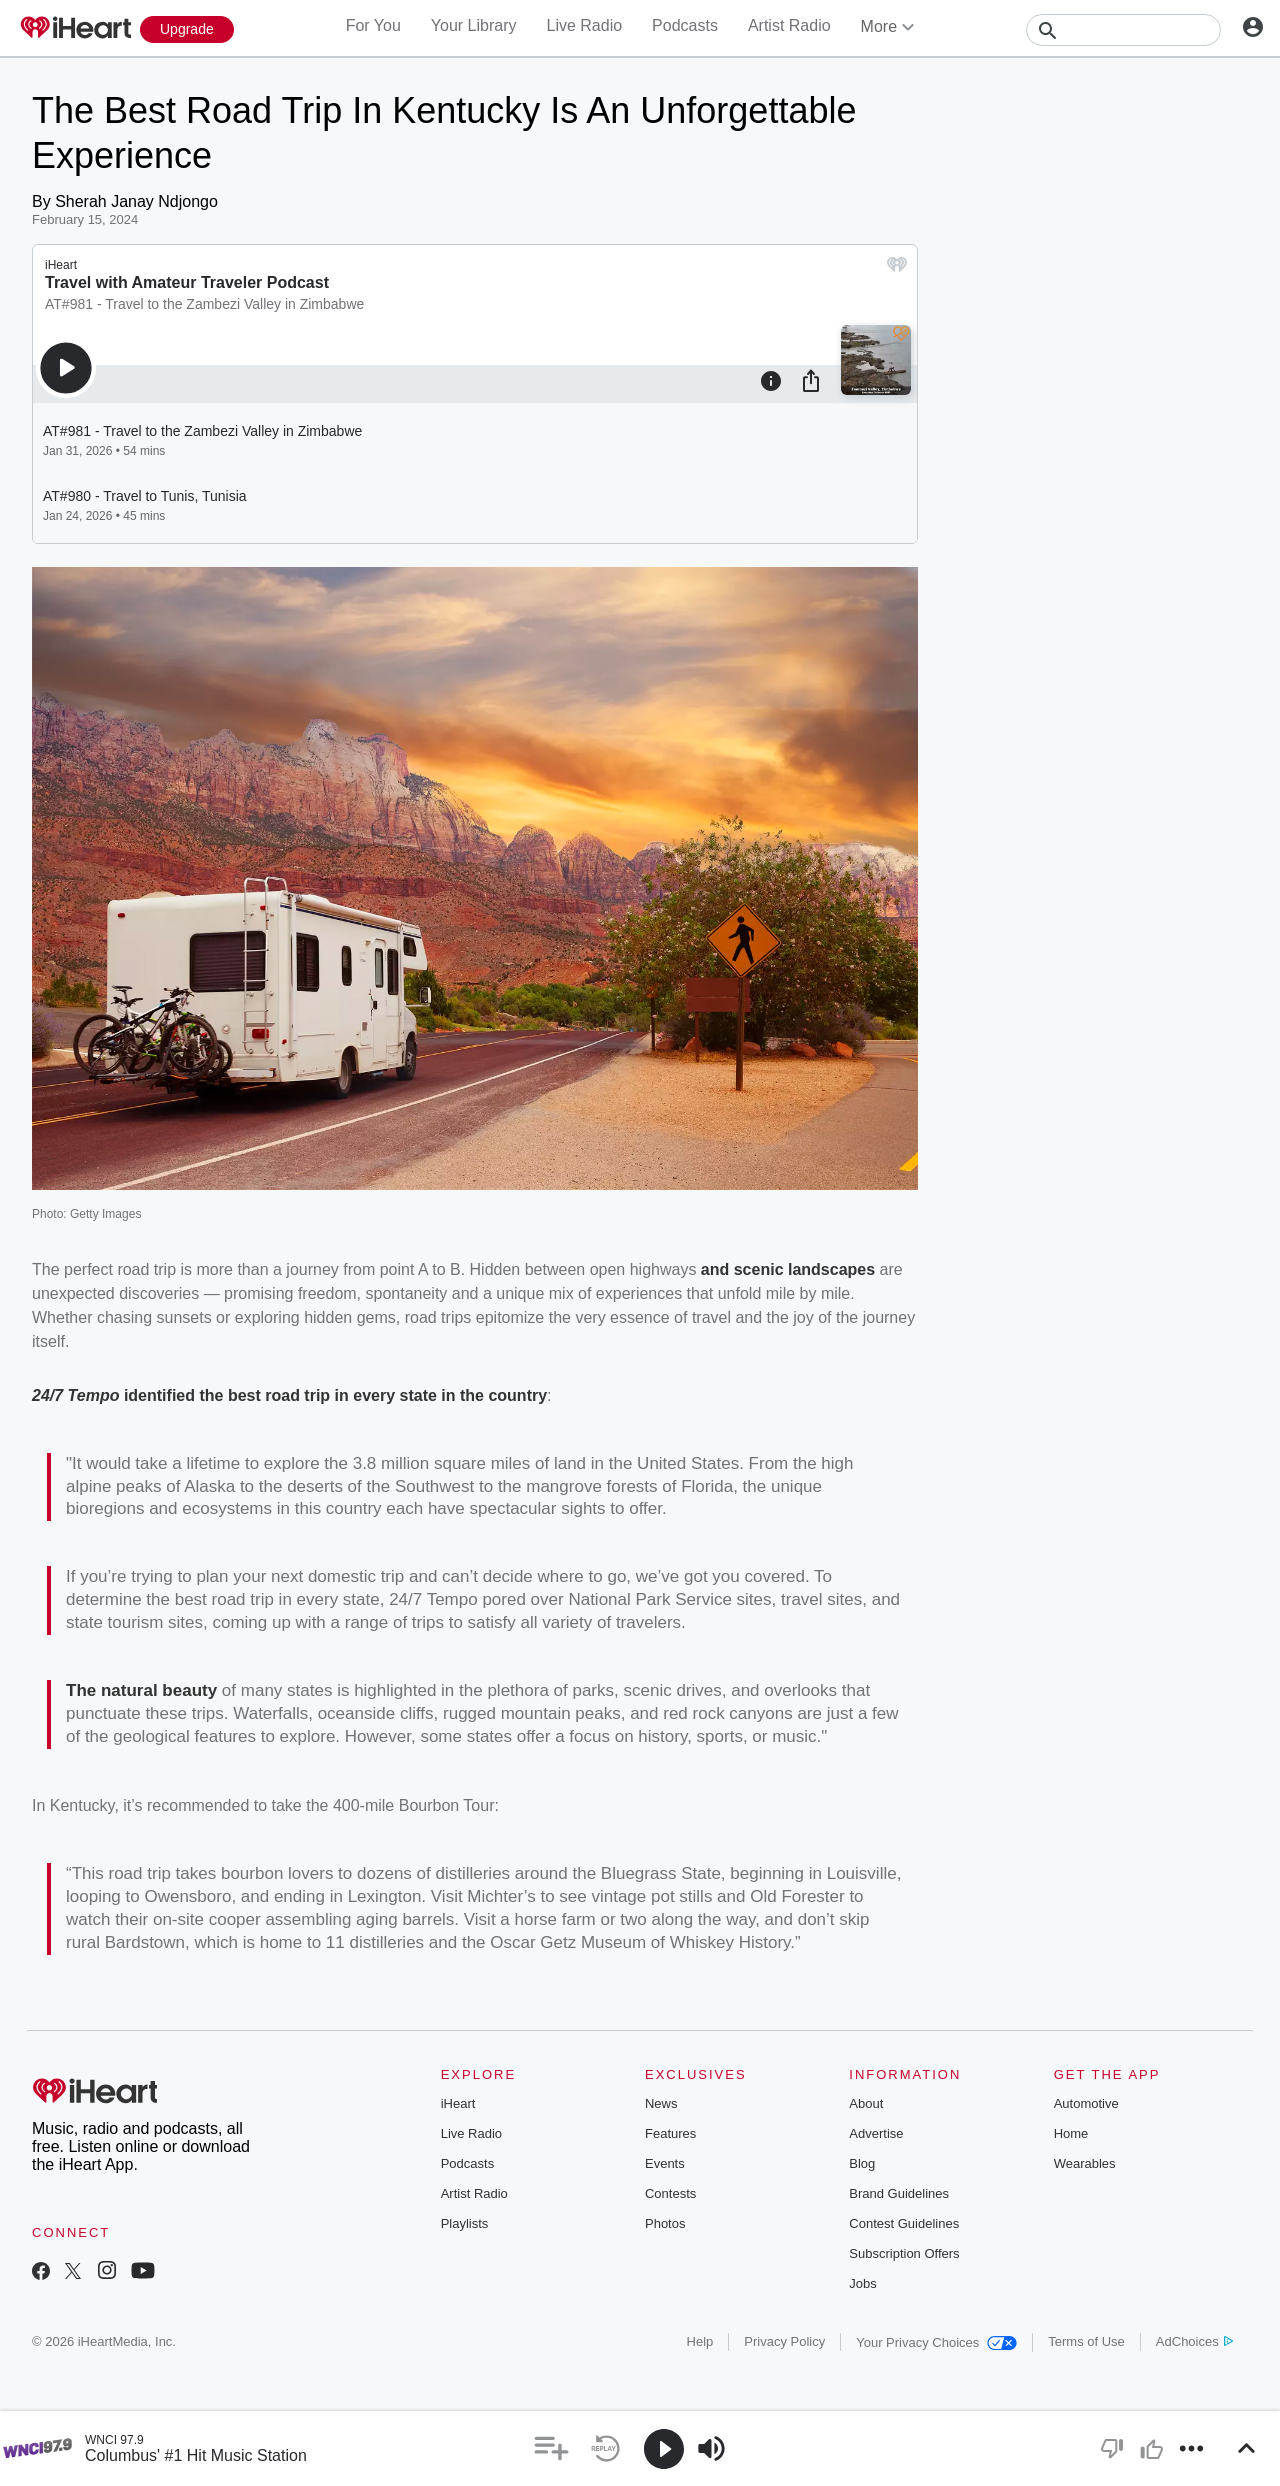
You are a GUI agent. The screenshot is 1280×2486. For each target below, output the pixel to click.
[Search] (1123, 30)
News (661, 2103)
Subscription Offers (904, 2253)
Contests (670, 2193)
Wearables (1085, 2163)
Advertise (876, 2133)
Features (670, 2133)
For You (373, 25)
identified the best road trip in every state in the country (335, 1395)
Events (665, 2163)
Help (700, 2341)
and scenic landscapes (788, 1269)
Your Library (474, 25)
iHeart (458, 2103)
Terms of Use (1086, 2341)
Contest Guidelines (904, 2223)
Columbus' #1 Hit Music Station (196, 2455)
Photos (665, 2223)
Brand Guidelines (899, 2193)
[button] (551, 2448)
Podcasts (685, 25)
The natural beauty (141, 1690)
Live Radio (584, 25)
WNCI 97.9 (114, 2440)
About (866, 2103)
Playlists (465, 2223)
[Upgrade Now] (187, 29)
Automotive (1086, 2103)
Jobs (862, 2283)
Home (1071, 2133)
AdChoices (1194, 2341)
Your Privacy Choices (936, 2342)
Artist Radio (789, 25)
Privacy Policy (784, 2341)
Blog (862, 2163)
